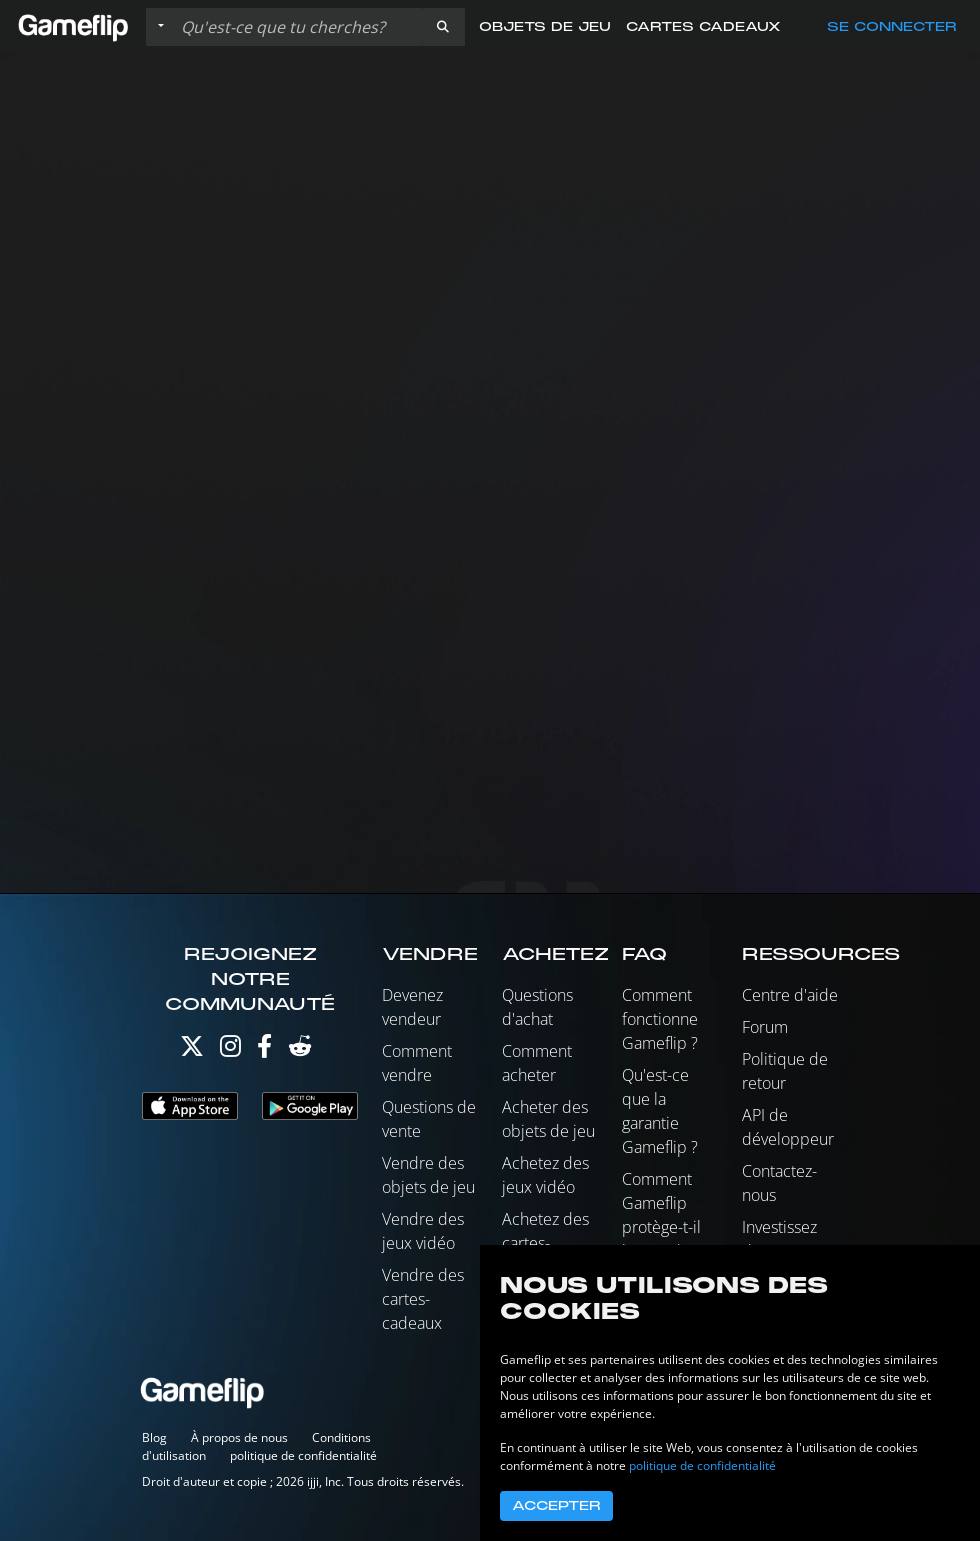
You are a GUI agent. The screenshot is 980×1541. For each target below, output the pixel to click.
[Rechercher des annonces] (297, 27)
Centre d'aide (790, 995)
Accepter (556, 1506)
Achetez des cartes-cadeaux (545, 1243)
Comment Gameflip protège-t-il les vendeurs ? (667, 1227)
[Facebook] (264, 1050)
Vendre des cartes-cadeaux (423, 1299)
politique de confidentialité (303, 1455)
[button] (443, 27)
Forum (765, 1027)
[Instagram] (230, 1050)
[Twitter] (192, 1050)
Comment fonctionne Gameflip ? (660, 1019)
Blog (154, 1437)
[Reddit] (300, 1050)
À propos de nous (239, 1437)
